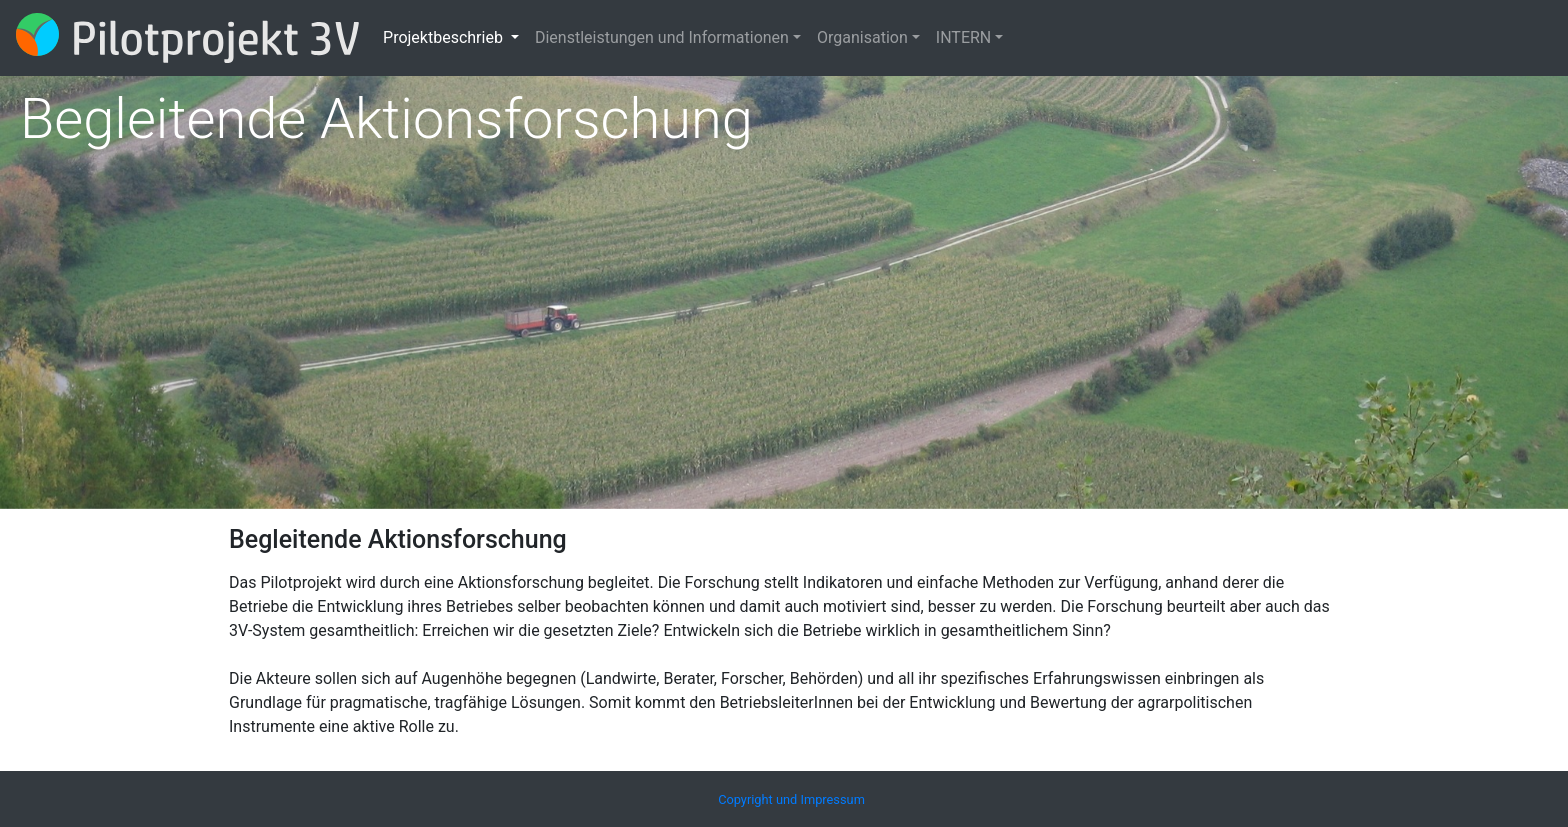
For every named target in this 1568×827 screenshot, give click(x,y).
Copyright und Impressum (791, 799)
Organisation (862, 37)
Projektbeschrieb (445, 37)
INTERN (963, 37)
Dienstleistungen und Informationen (662, 37)
